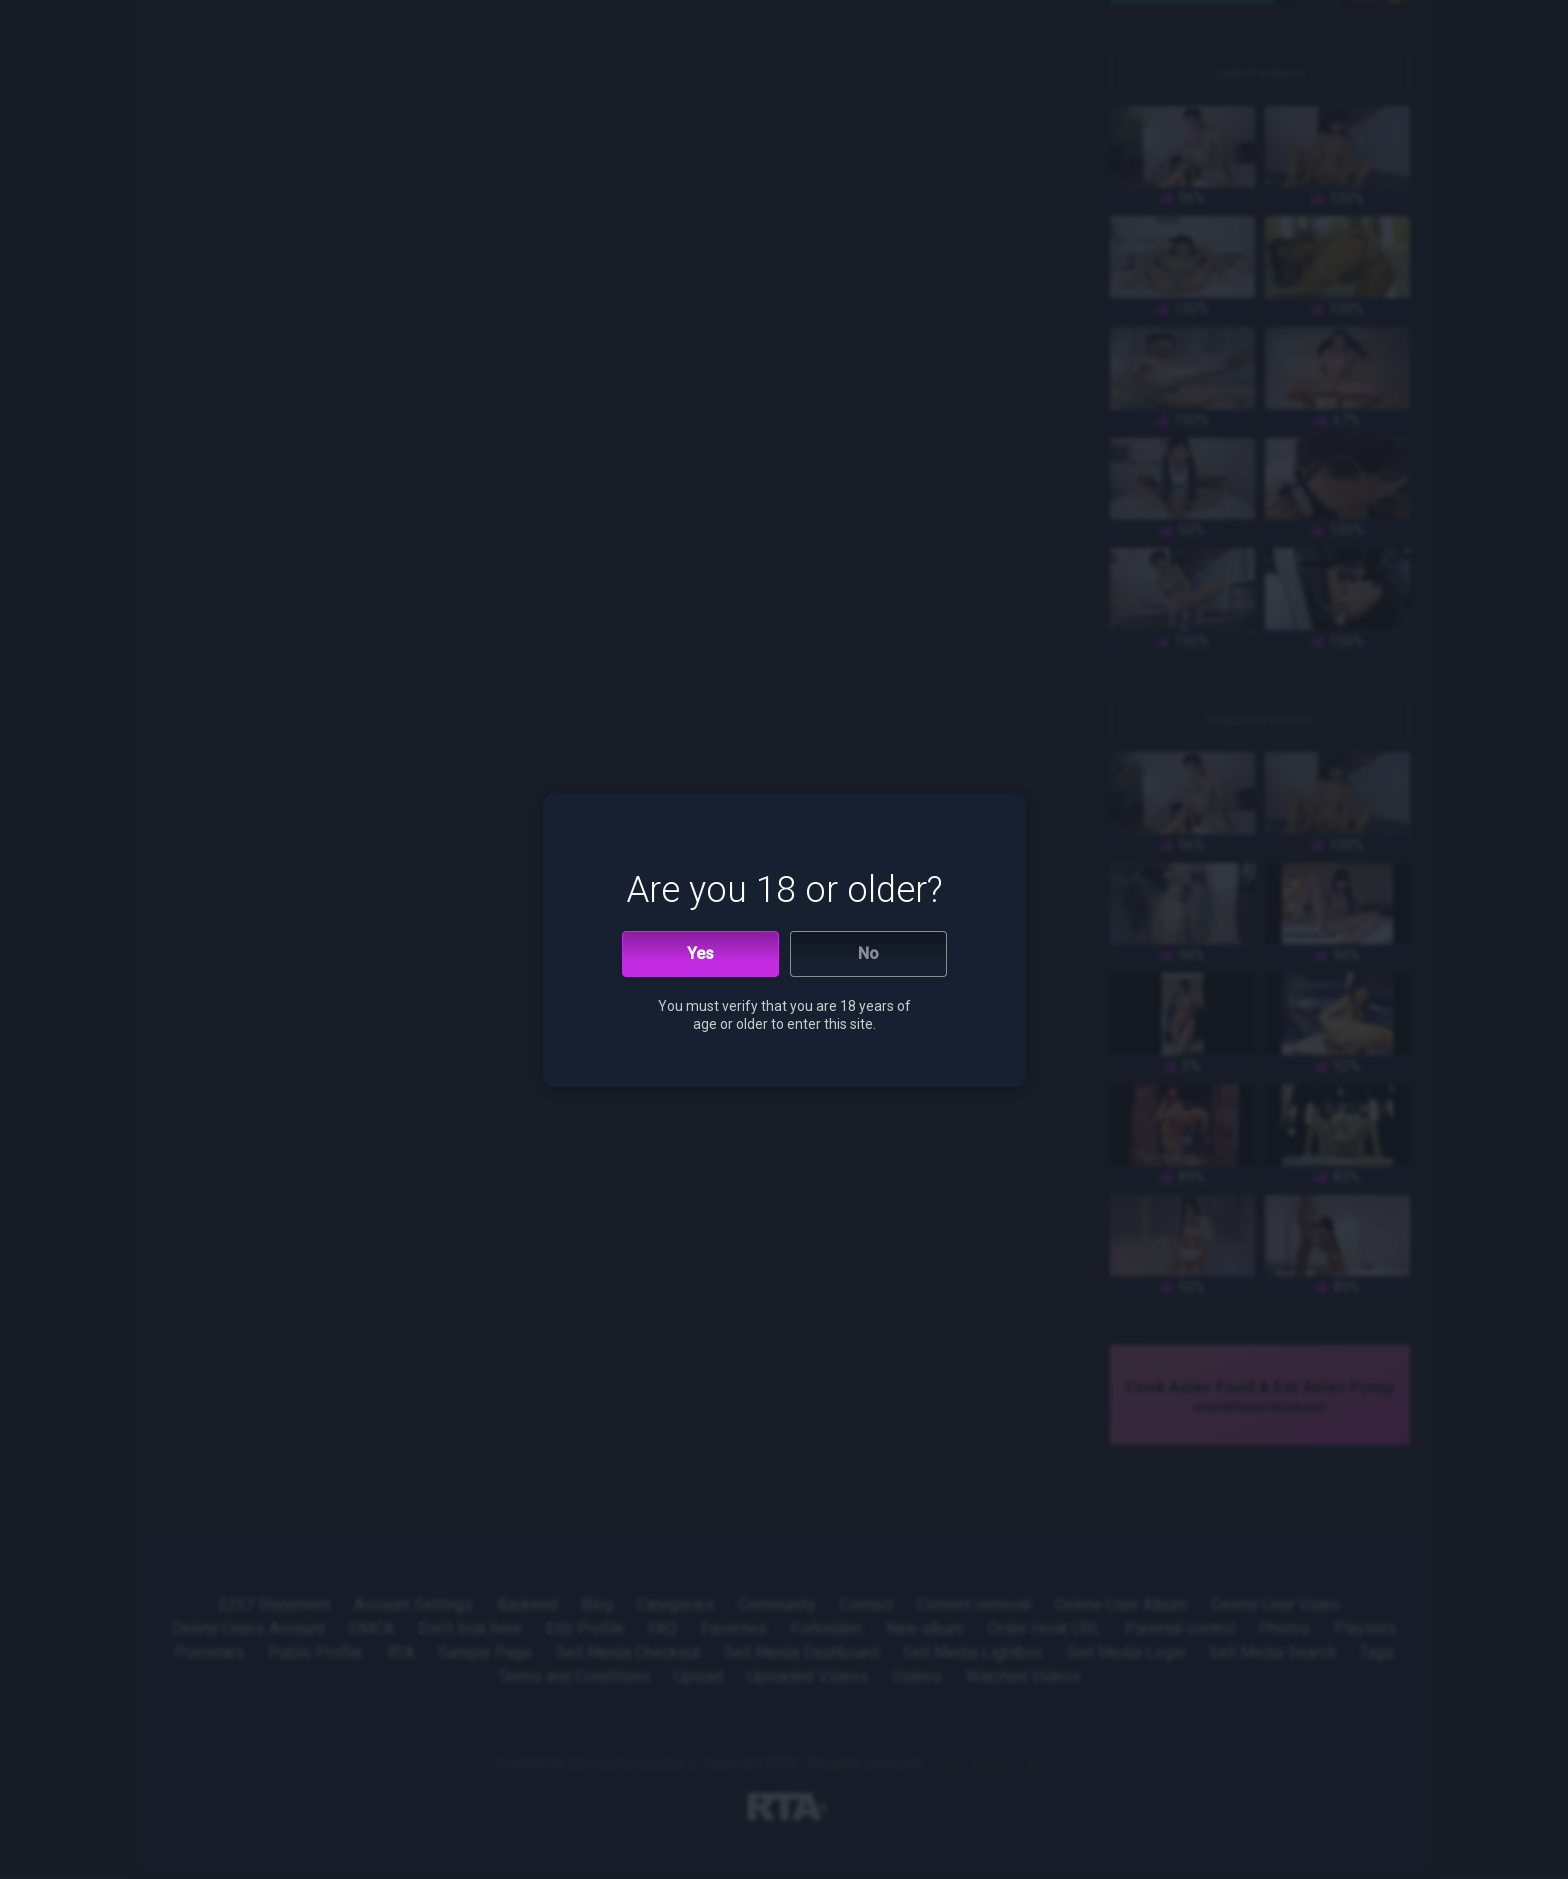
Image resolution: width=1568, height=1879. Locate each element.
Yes (700, 953)
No (868, 953)
